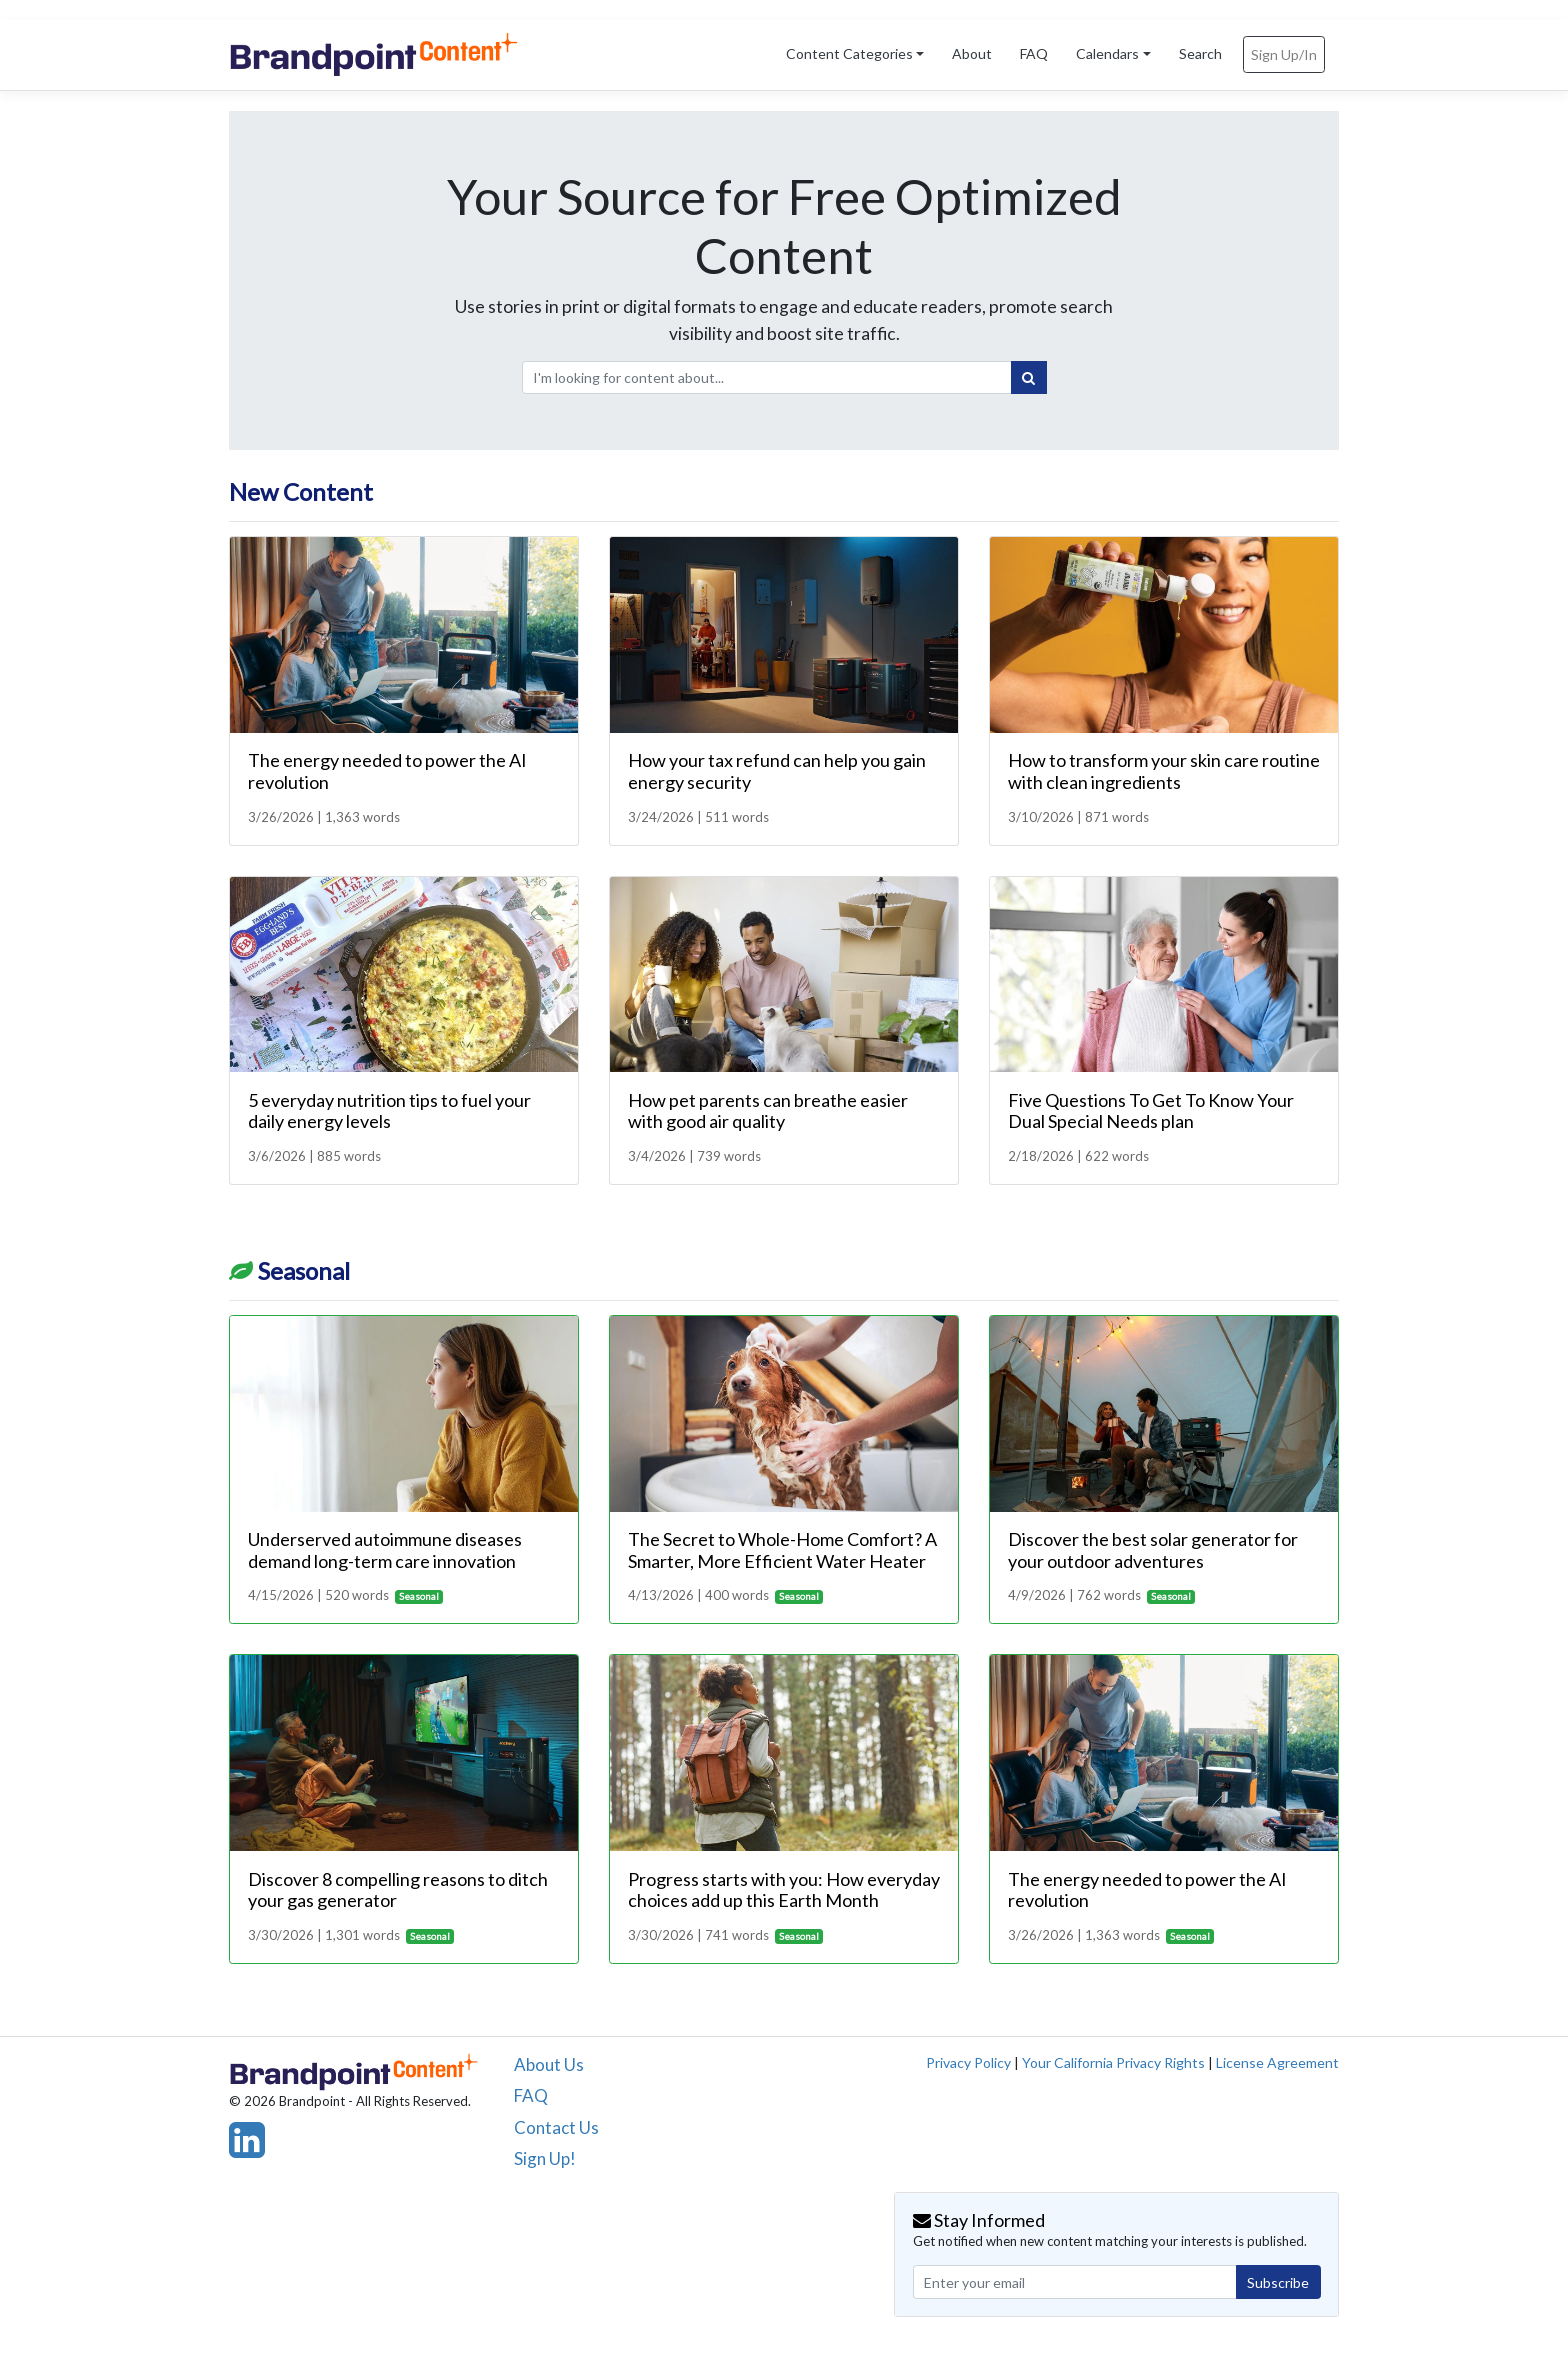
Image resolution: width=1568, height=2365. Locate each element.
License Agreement (1277, 2062)
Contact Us (556, 2127)
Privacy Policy (968, 2062)
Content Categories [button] (849, 53)
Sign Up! (545, 2158)
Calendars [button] (1107, 53)
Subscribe (1278, 2282)
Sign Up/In (1284, 54)
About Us (549, 2064)
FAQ (1034, 53)
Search (1200, 53)
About (972, 53)
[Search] (1029, 378)
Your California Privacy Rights (1113, 2062)
